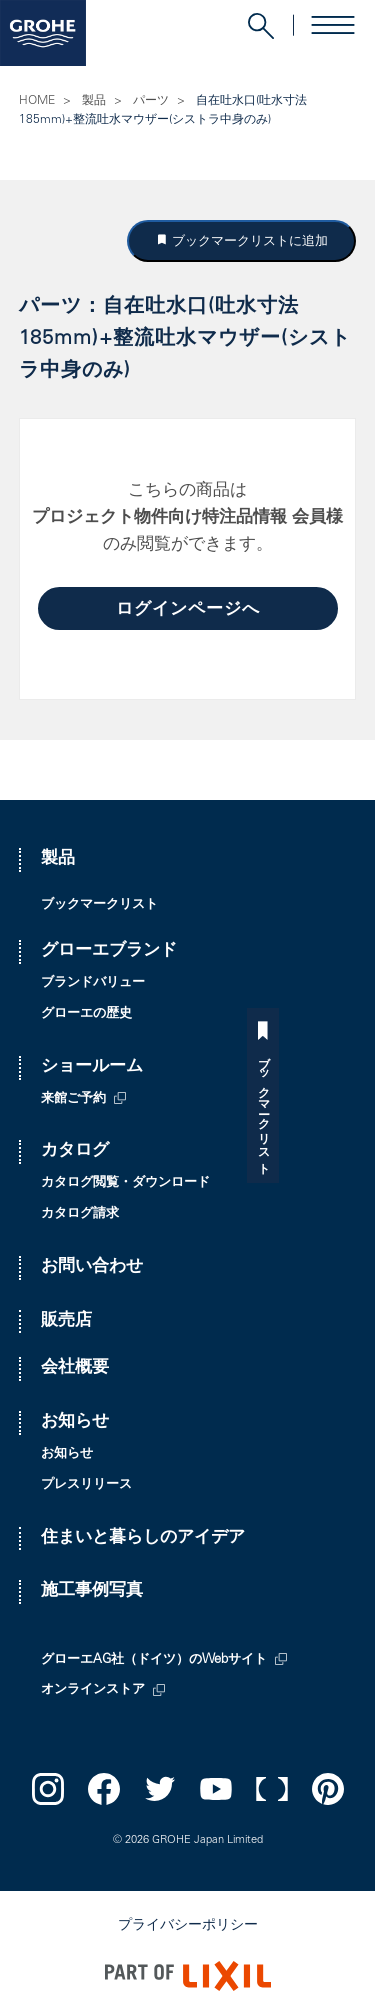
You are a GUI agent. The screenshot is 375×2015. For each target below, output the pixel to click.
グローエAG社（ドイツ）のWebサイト (154, 1660)
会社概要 (75, 1368)
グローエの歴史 (86, 1014)
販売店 (66, 1321)
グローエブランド (109, 951)
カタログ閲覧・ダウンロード (125, 1183)
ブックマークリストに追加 (248, 240)
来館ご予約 (73, 1099)
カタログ (75, 1151)
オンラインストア (93, 1690)
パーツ (151, 101)
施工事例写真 (92, 1591)
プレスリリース (86, 1485)
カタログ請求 (80, 1214)
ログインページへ (188, 610)
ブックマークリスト (359, 1108)
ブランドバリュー (93, 983)
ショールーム (92, 1067)
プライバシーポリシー (188, 1926)
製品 (94, 101)
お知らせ (75, 1422)
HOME (37, 101)
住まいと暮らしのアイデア (143, 1538)
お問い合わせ (92, 1267)
